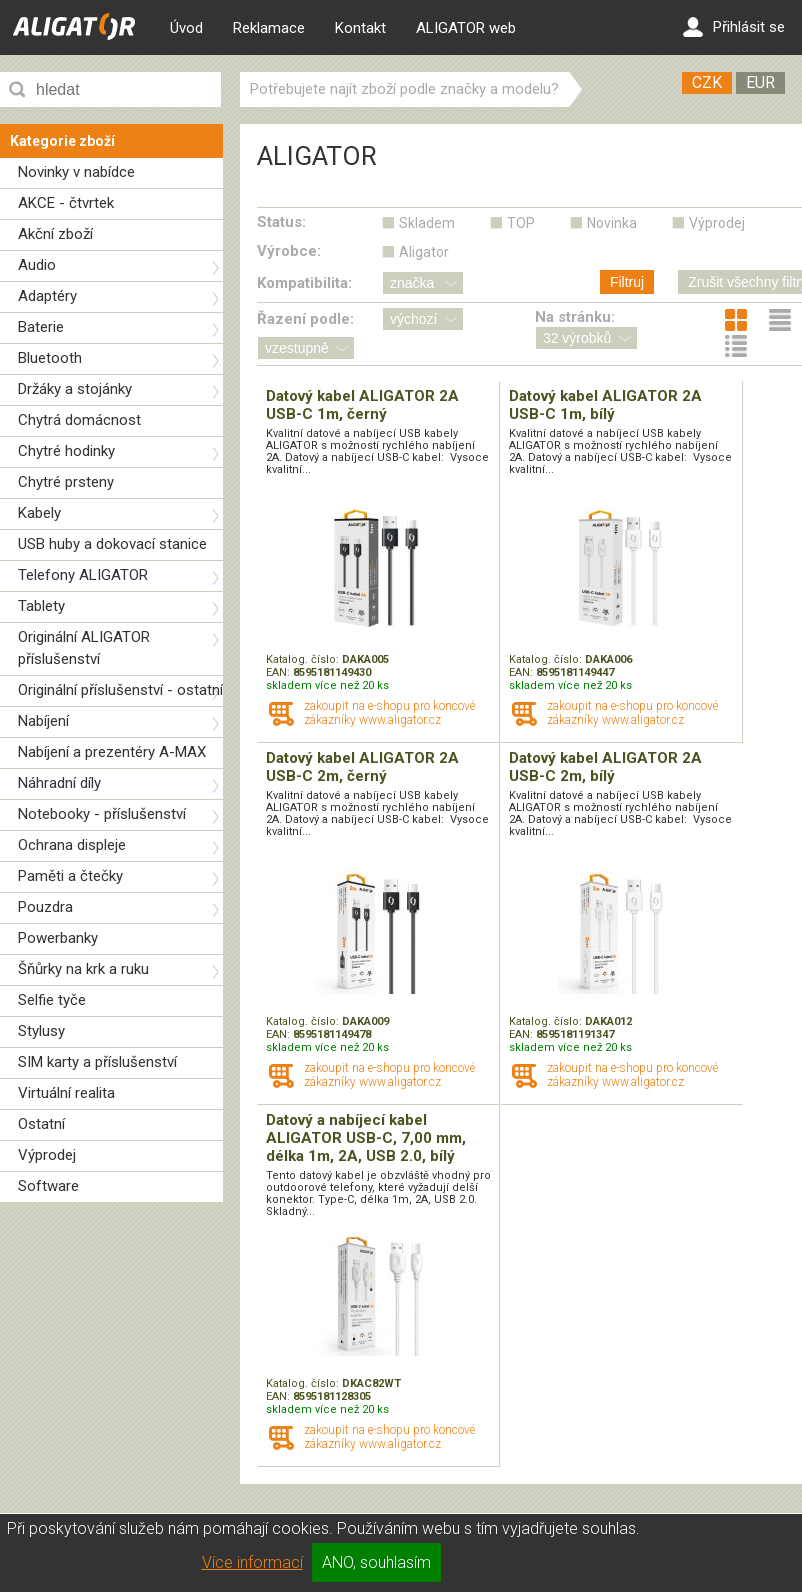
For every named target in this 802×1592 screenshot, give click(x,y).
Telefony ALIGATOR (83, 575)
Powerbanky (58, 938)
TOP (521, 223)
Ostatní (41, 1124)
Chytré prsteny (66, 482)
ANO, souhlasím (376, 1562)
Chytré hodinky (66, 451)
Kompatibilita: (304, 283)
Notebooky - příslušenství (102, 814)
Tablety (41, 606)
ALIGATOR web (466, 28)
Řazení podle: (305, 319)
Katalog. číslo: (304, 659)
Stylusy (41, 1031)
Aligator (424, 252)
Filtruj (627, 282)
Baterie (41, 327)
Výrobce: (289, 251)
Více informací (252, 1562)
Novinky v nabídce (76, 172)
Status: (281, 222)
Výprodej (47, 1155)
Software (48, 1186)
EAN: (279, 672)
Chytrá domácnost (79, 420)
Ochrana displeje (72, 845)
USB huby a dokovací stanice (112, 544)
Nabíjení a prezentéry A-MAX (112, 752)
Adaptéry (47, 296)
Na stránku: (575, 317)
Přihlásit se (734, 27)
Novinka (612, 223)
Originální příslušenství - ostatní (120, 690)
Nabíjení (43, 721)
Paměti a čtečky (70, 876)
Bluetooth (50, 358)
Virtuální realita (66, 1093)
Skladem (427, 223)
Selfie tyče (52, 1000)
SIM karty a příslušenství (97, 1062)
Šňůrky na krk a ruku (83, 969)
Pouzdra (45, 907)
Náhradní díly (59, 783)
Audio (37, 265)
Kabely (39, 513)
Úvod (186, 28)
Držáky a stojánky (75, 389)
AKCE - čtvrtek (66, 203)
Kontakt (360, 28)
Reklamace (269, 28)
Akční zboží (55, 234)
